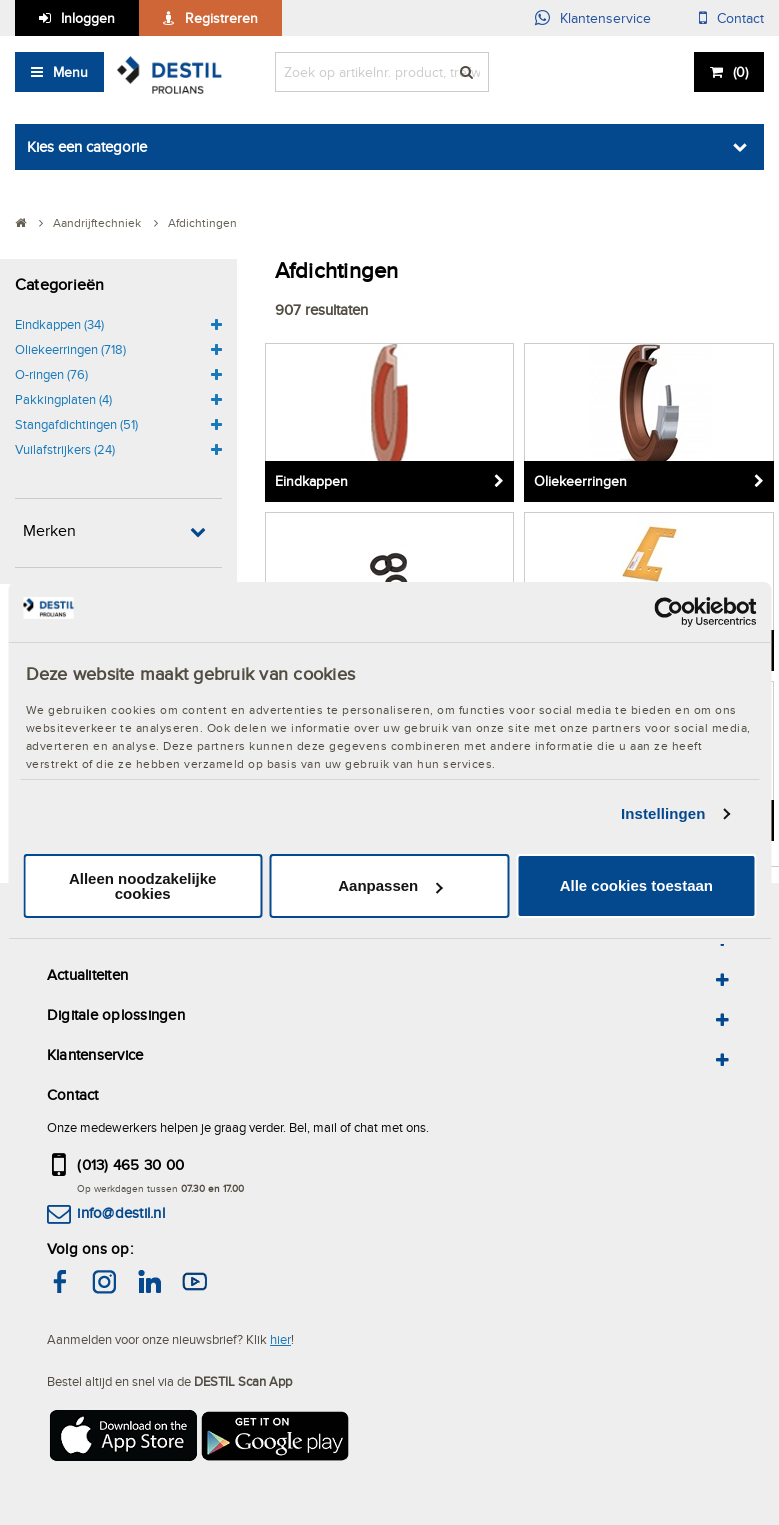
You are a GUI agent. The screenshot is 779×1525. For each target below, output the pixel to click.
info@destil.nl (120, 1212)
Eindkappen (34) (59, 324)
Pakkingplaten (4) (63, 399)
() (740, 72)
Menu (70, 72)
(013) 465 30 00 (130, 1164)
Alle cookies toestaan (636, 885)
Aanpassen (390, 885)
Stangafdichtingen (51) (76, 424)
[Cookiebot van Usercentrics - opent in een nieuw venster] (668, 611)
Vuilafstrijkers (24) (65, 449)
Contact (740, 18)
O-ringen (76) (51, 374)
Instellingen (663, 813)
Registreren (221, 18)
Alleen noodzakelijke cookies (143, 886)
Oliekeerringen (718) (70, 349)
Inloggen (88, 18)
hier (280, 1339)
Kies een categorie (87, 146)
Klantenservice (605, 18)
